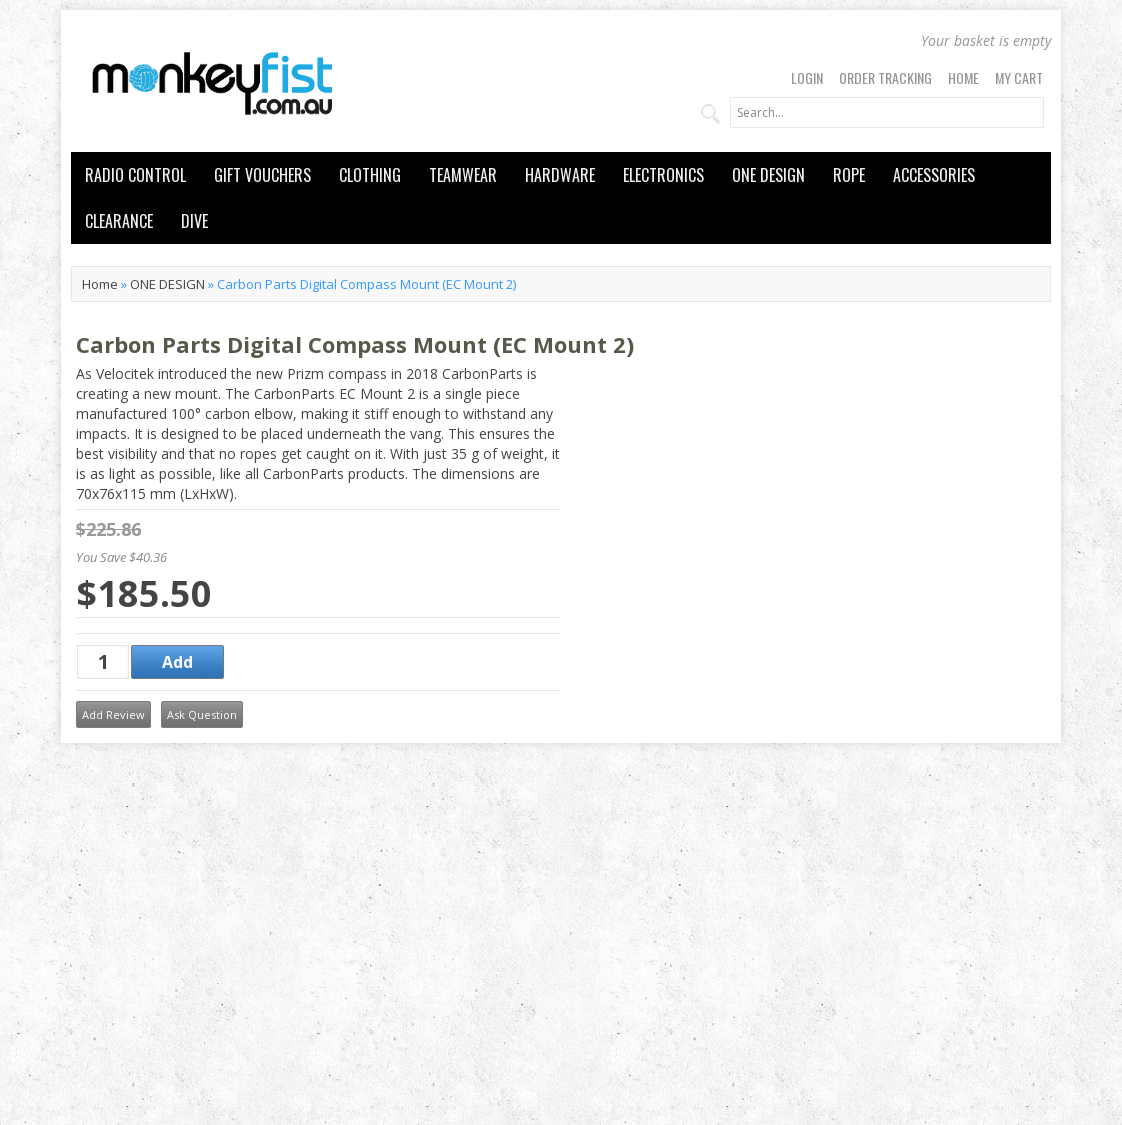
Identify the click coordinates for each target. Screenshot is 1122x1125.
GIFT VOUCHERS (262, 175)
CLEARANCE (119, 221)
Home (963, 77)
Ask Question (202, 714)
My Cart (1019, 77)
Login (807, 77)
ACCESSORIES (934, 175)
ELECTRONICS (663, 175)
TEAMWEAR (463, 175)
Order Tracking (885, 77)
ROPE (849, 175)
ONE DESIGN (768, 175)
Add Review (113, 714)
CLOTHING (370, 175)
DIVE (194, 221)
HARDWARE (560, 175)
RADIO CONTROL (135, 175)
